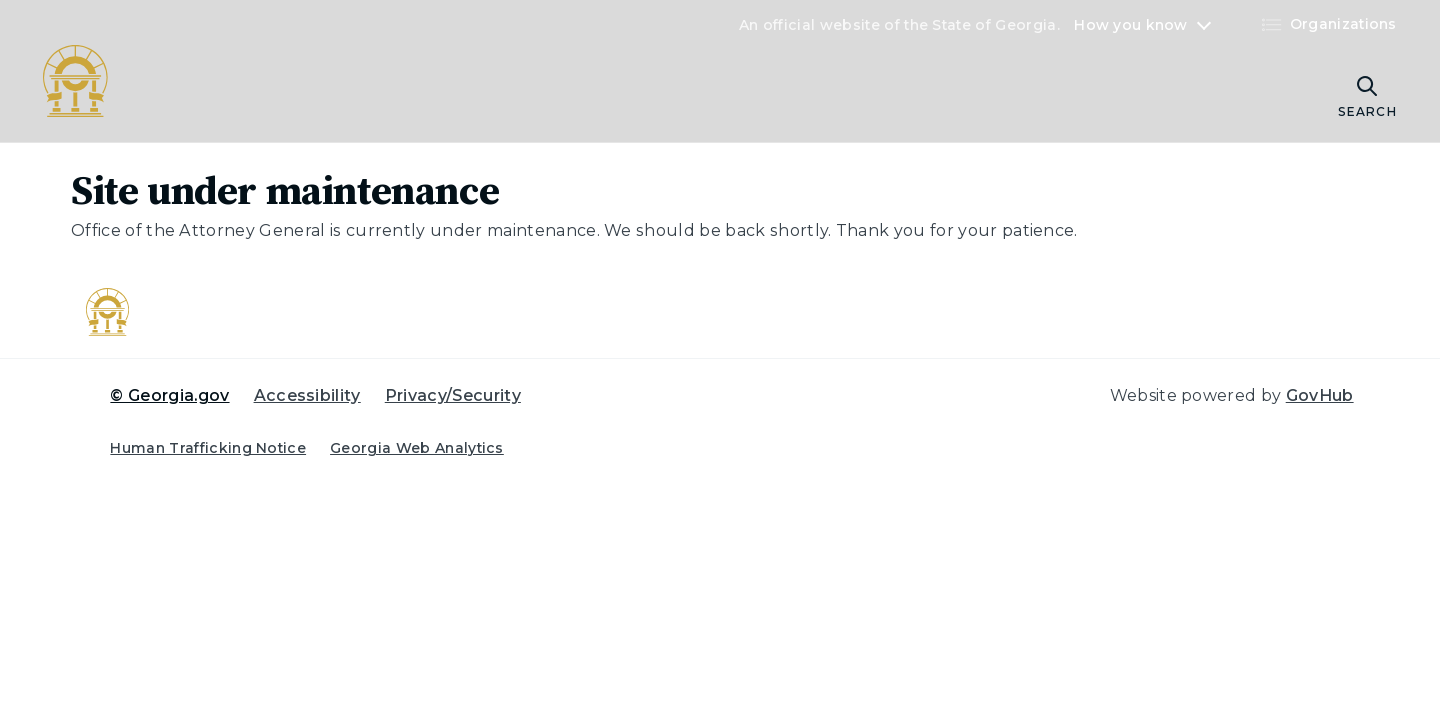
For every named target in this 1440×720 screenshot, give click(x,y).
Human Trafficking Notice (208, 448)
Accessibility (307, 395)
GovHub (1320, 395)
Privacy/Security (453, 395)
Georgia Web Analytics (417, 448)
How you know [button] (1130, 25)
